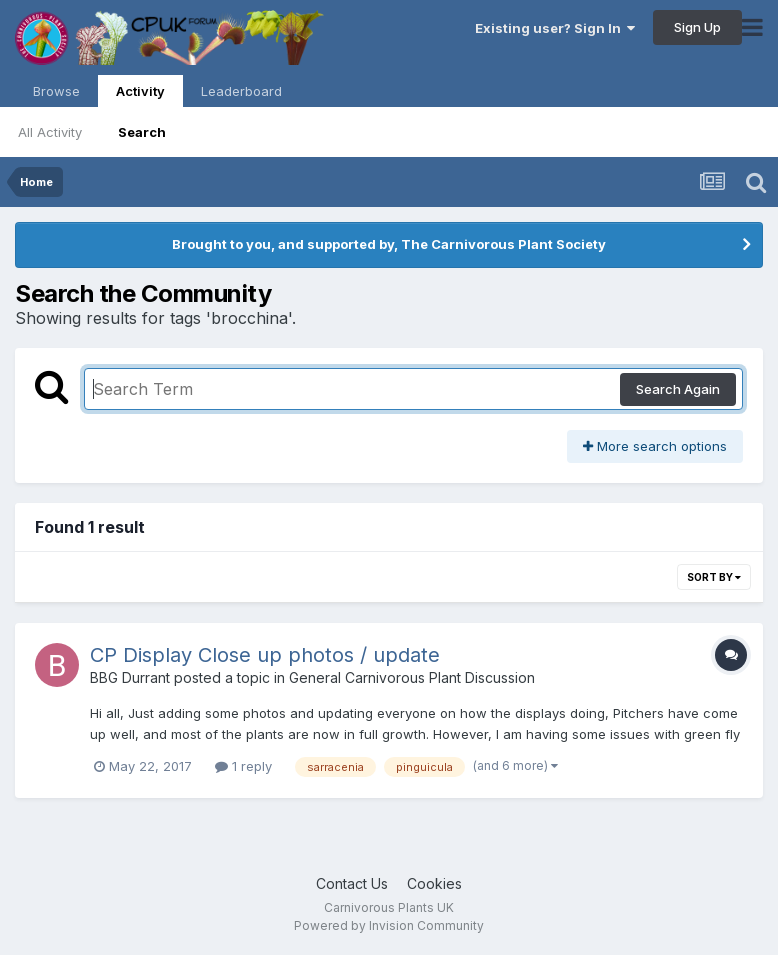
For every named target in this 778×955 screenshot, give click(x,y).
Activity (140, 95)
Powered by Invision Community (389, 925)
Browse (56, 91)
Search (142, 132)
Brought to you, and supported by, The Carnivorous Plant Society (389, 244)
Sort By (714, 577)
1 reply (243, 766)
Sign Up (697, 27)
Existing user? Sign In (555, 28)
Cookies (434, 883)
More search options (655, 446)
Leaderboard (241, 91)
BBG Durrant (130, 677)
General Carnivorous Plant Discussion (412, 677)
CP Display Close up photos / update (265, 655)
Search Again (678, 389)
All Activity (50, 132)
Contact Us (352, 883)
